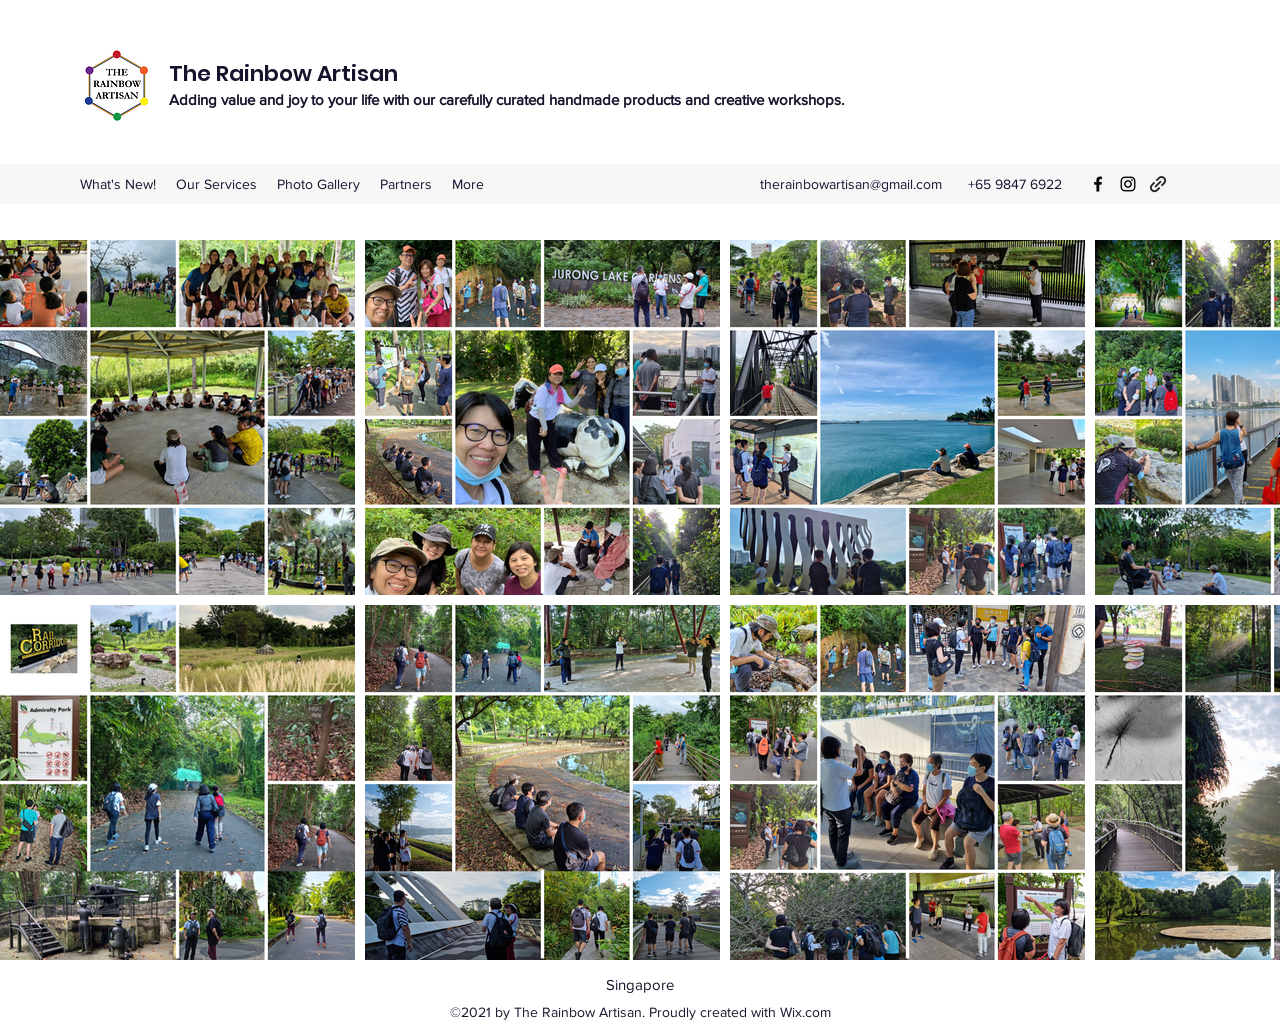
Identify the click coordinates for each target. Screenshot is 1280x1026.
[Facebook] (1098, 184)
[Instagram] (1128, 184)
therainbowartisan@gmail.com (851, 184)
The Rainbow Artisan (283, 73)
